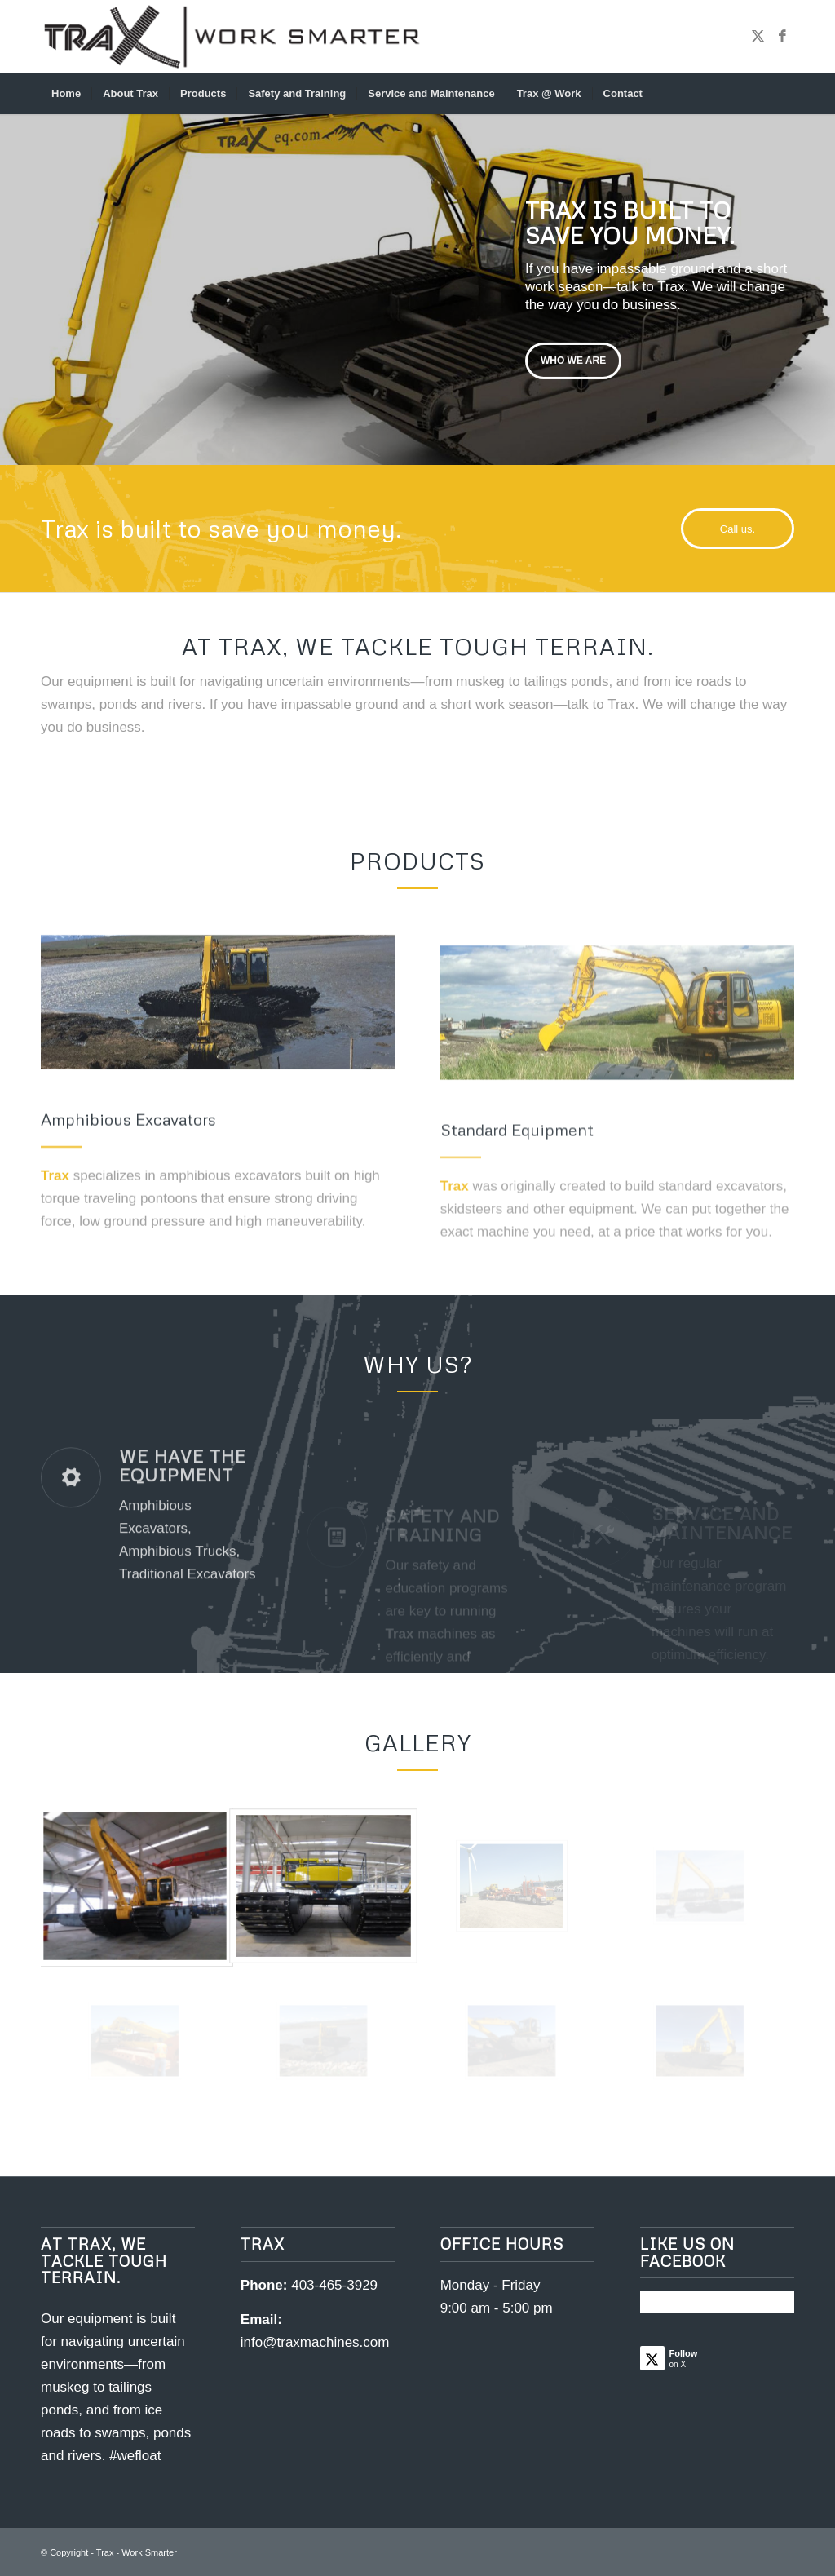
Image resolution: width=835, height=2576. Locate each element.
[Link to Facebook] (782, 36)
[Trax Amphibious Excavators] (218, 1070)
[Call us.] (737, 528)
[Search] (783, 93)
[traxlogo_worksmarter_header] (232, 36)
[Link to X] (757, 36)
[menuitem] (66, 93)
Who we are (573, 358)
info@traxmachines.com (315, 2342)
